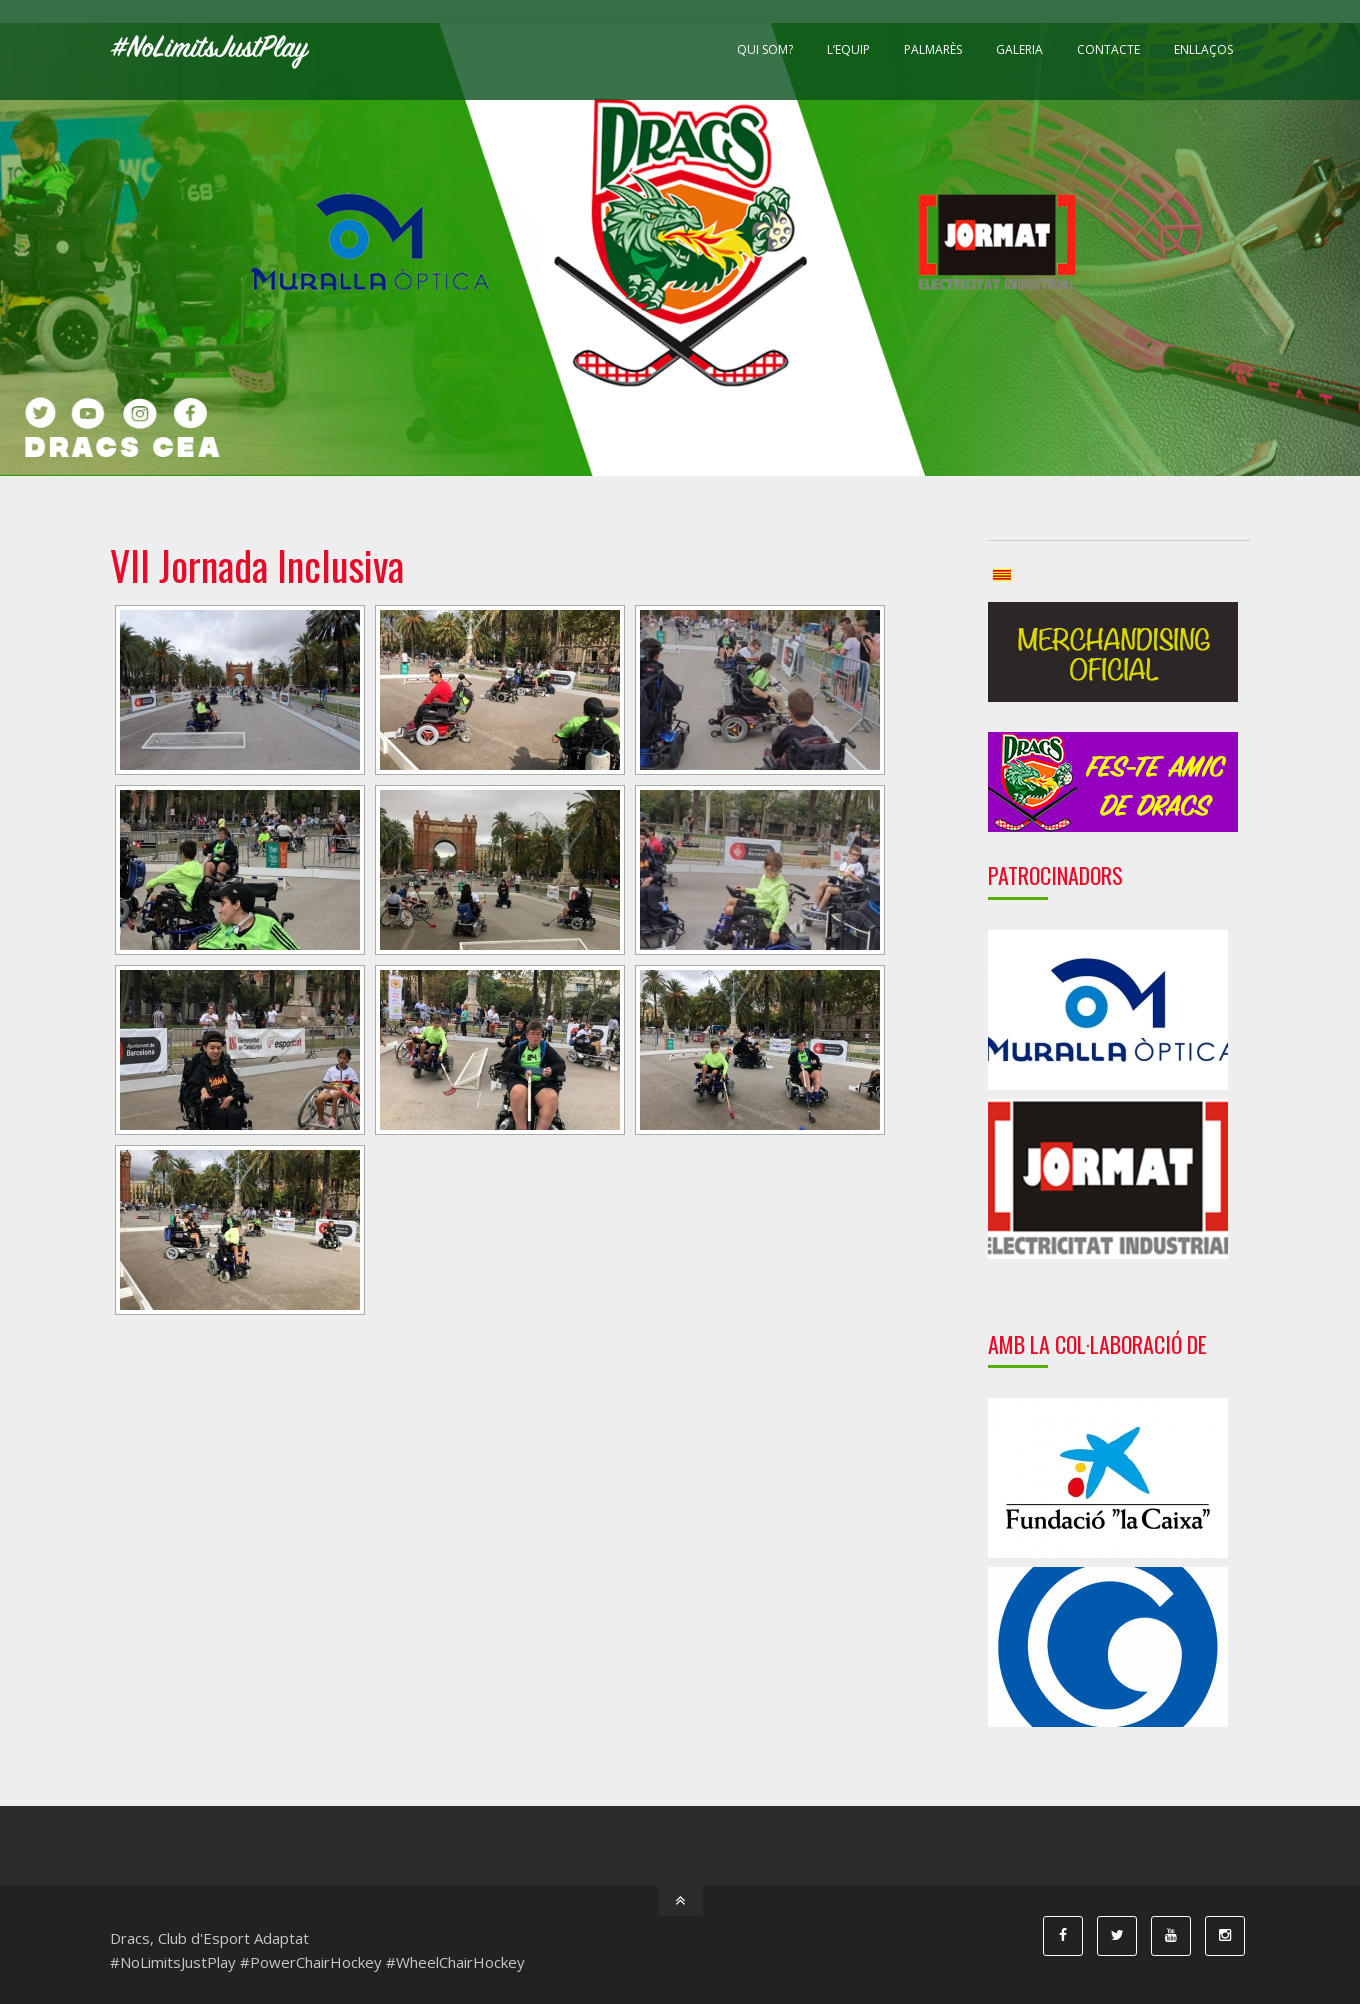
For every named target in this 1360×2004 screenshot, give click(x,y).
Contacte (1108, 49)
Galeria (1019, 49)
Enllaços (1203, 49)
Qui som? (765, 49)
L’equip (848, 49)
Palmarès (933, 49)
